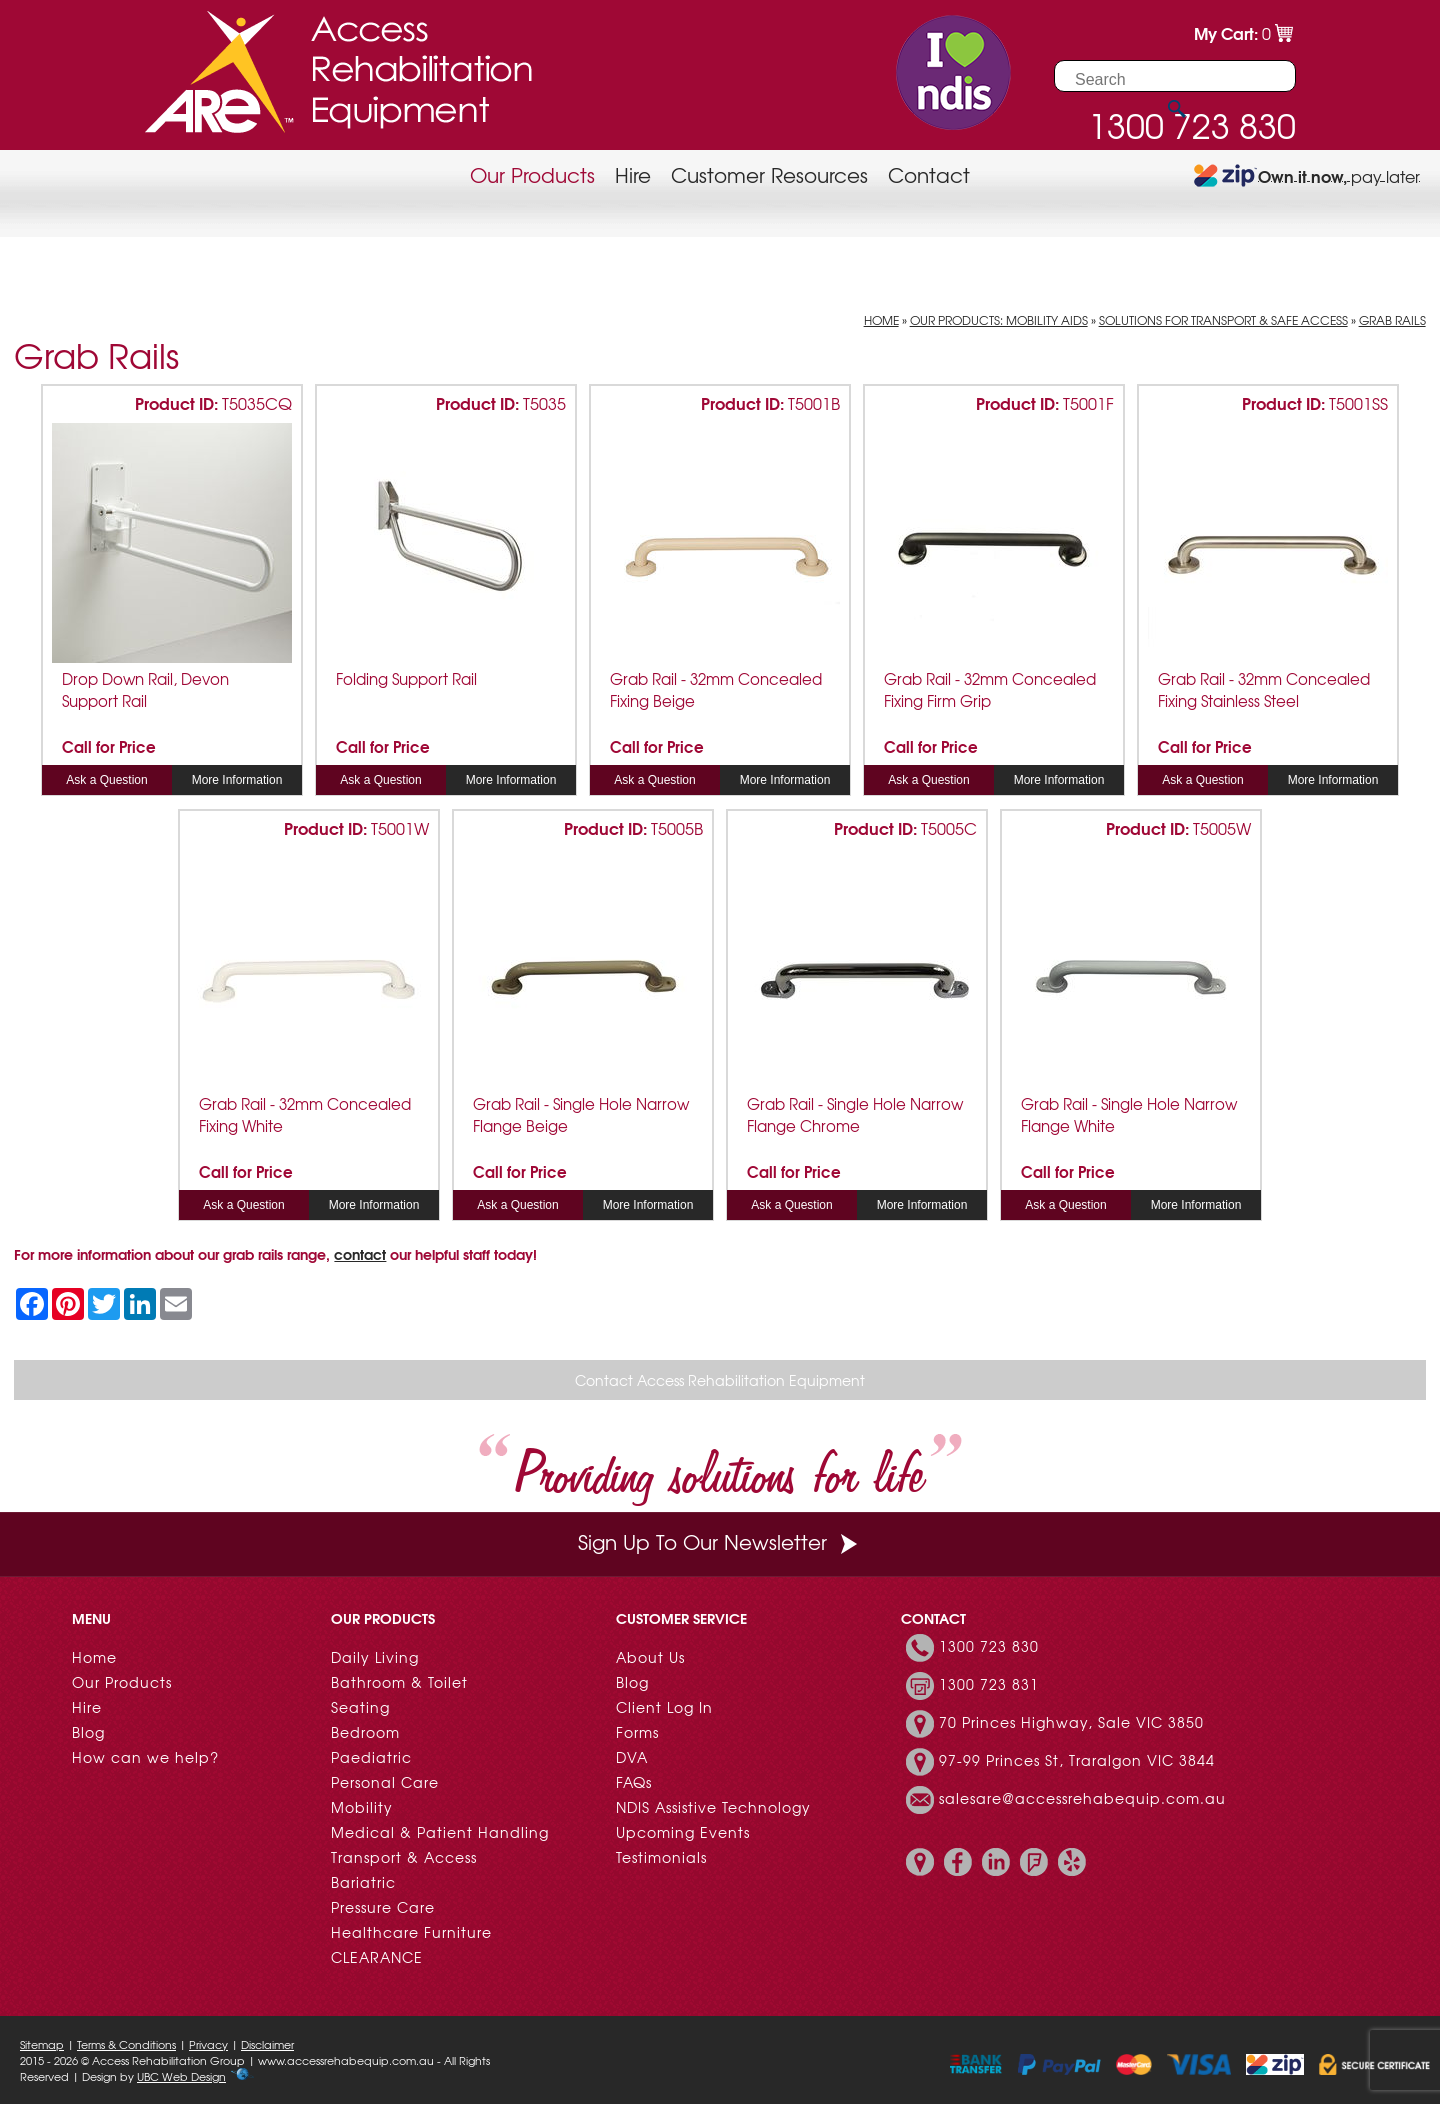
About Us (650, 1657)
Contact (929, 174)
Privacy (208, 2044)
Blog (88, 1732)
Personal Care (385, 1782)
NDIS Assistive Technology (713, 1807)
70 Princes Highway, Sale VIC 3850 (1071, 1722)
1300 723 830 (989, 1646)
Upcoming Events (683, 1832)
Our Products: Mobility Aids (999, 320)
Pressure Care (383, 1907)
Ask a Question (106, 780)
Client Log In (664, 1707)
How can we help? (145, 1757)
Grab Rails (1392, 320)
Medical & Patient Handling (440, 1832)
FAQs (634, 1782)
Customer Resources (769, 174)
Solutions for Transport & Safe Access (1223, 320)
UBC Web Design (181, 2076)
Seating (360, 1707)
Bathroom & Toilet (399, 1682)
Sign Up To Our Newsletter (720, 1541)
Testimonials (661, 1857)
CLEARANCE (377, 1957)
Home (881, 320)
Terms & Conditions (126, 2044)
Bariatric (363, 1882)
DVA (632, 1757)
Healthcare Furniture (411, 1932)
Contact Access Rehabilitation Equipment (720, 1380)
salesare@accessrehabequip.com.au (1082, 1798)
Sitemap (42, 2044)
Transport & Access (404, 1857)
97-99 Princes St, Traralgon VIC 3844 (1077, 1760)
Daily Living (375, 1657)
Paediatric (371, 1757)
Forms (637, 1732)
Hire (633, 174)
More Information (237, 780)
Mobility (362, 1807)
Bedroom (365, 1732)
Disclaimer (267, 2044)
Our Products (532, 174)
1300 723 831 (989, 1684)
